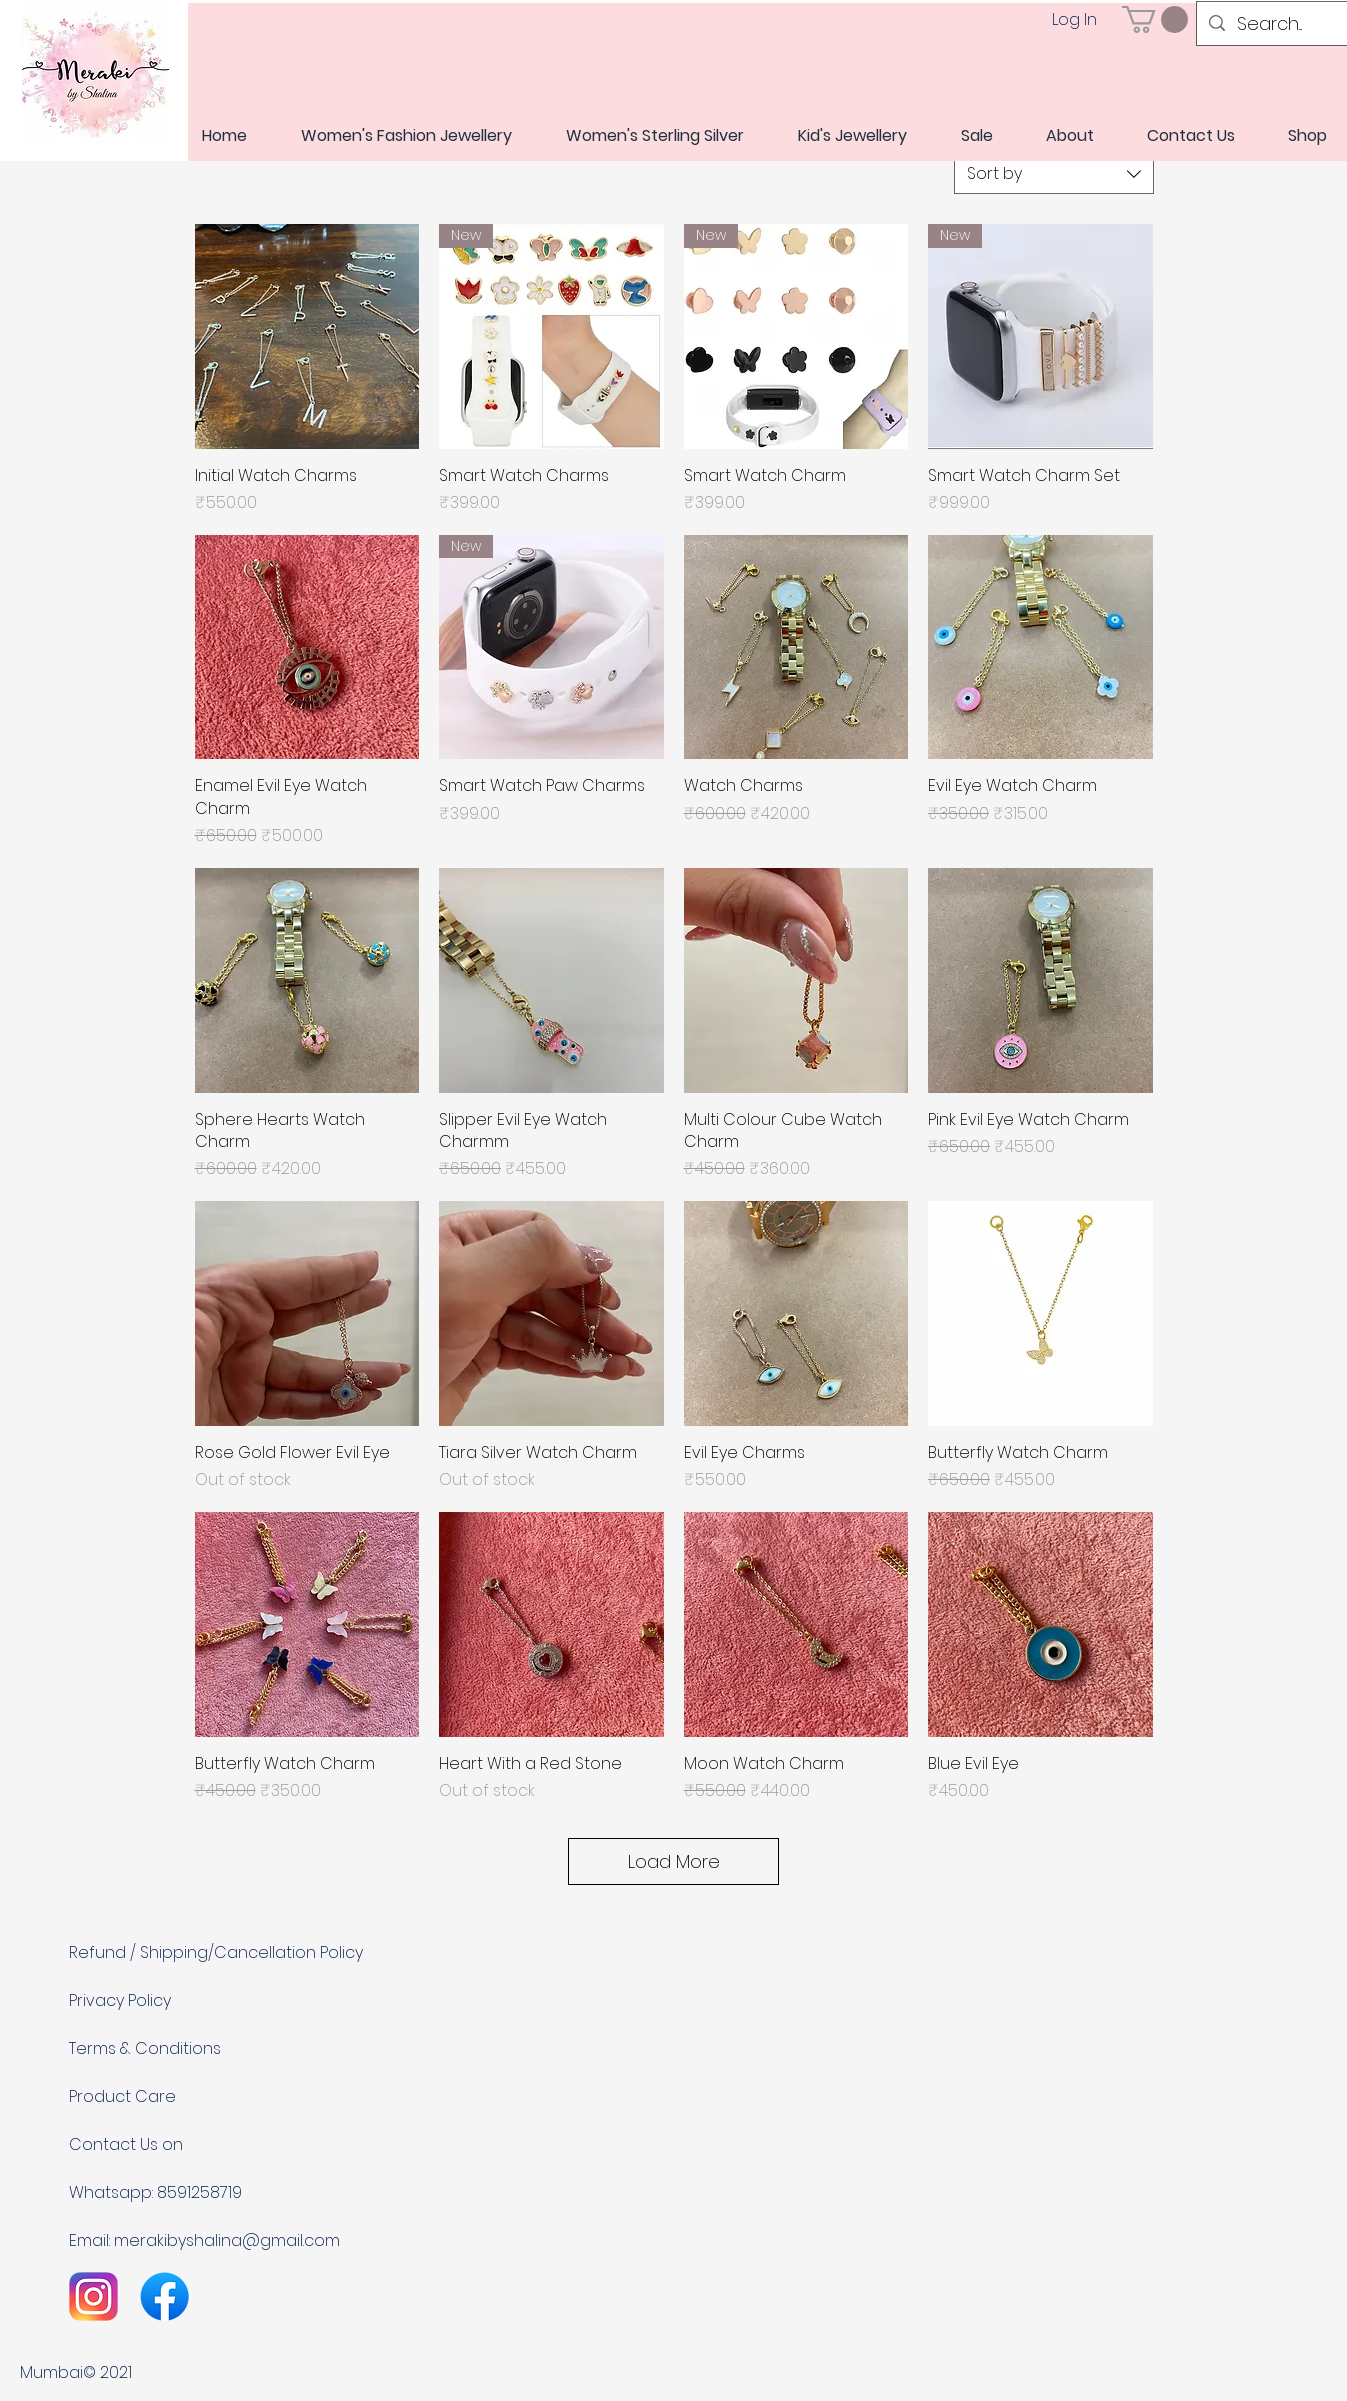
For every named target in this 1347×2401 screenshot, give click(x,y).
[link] (1155, 19)
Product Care (122, 2096)
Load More (674, 1861)
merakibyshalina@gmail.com (227, 2240)
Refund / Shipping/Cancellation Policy (216, 1952)
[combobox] (1054, 174)
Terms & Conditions (145, 2048)
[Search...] (1275, 23)
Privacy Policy (120, 2000)
